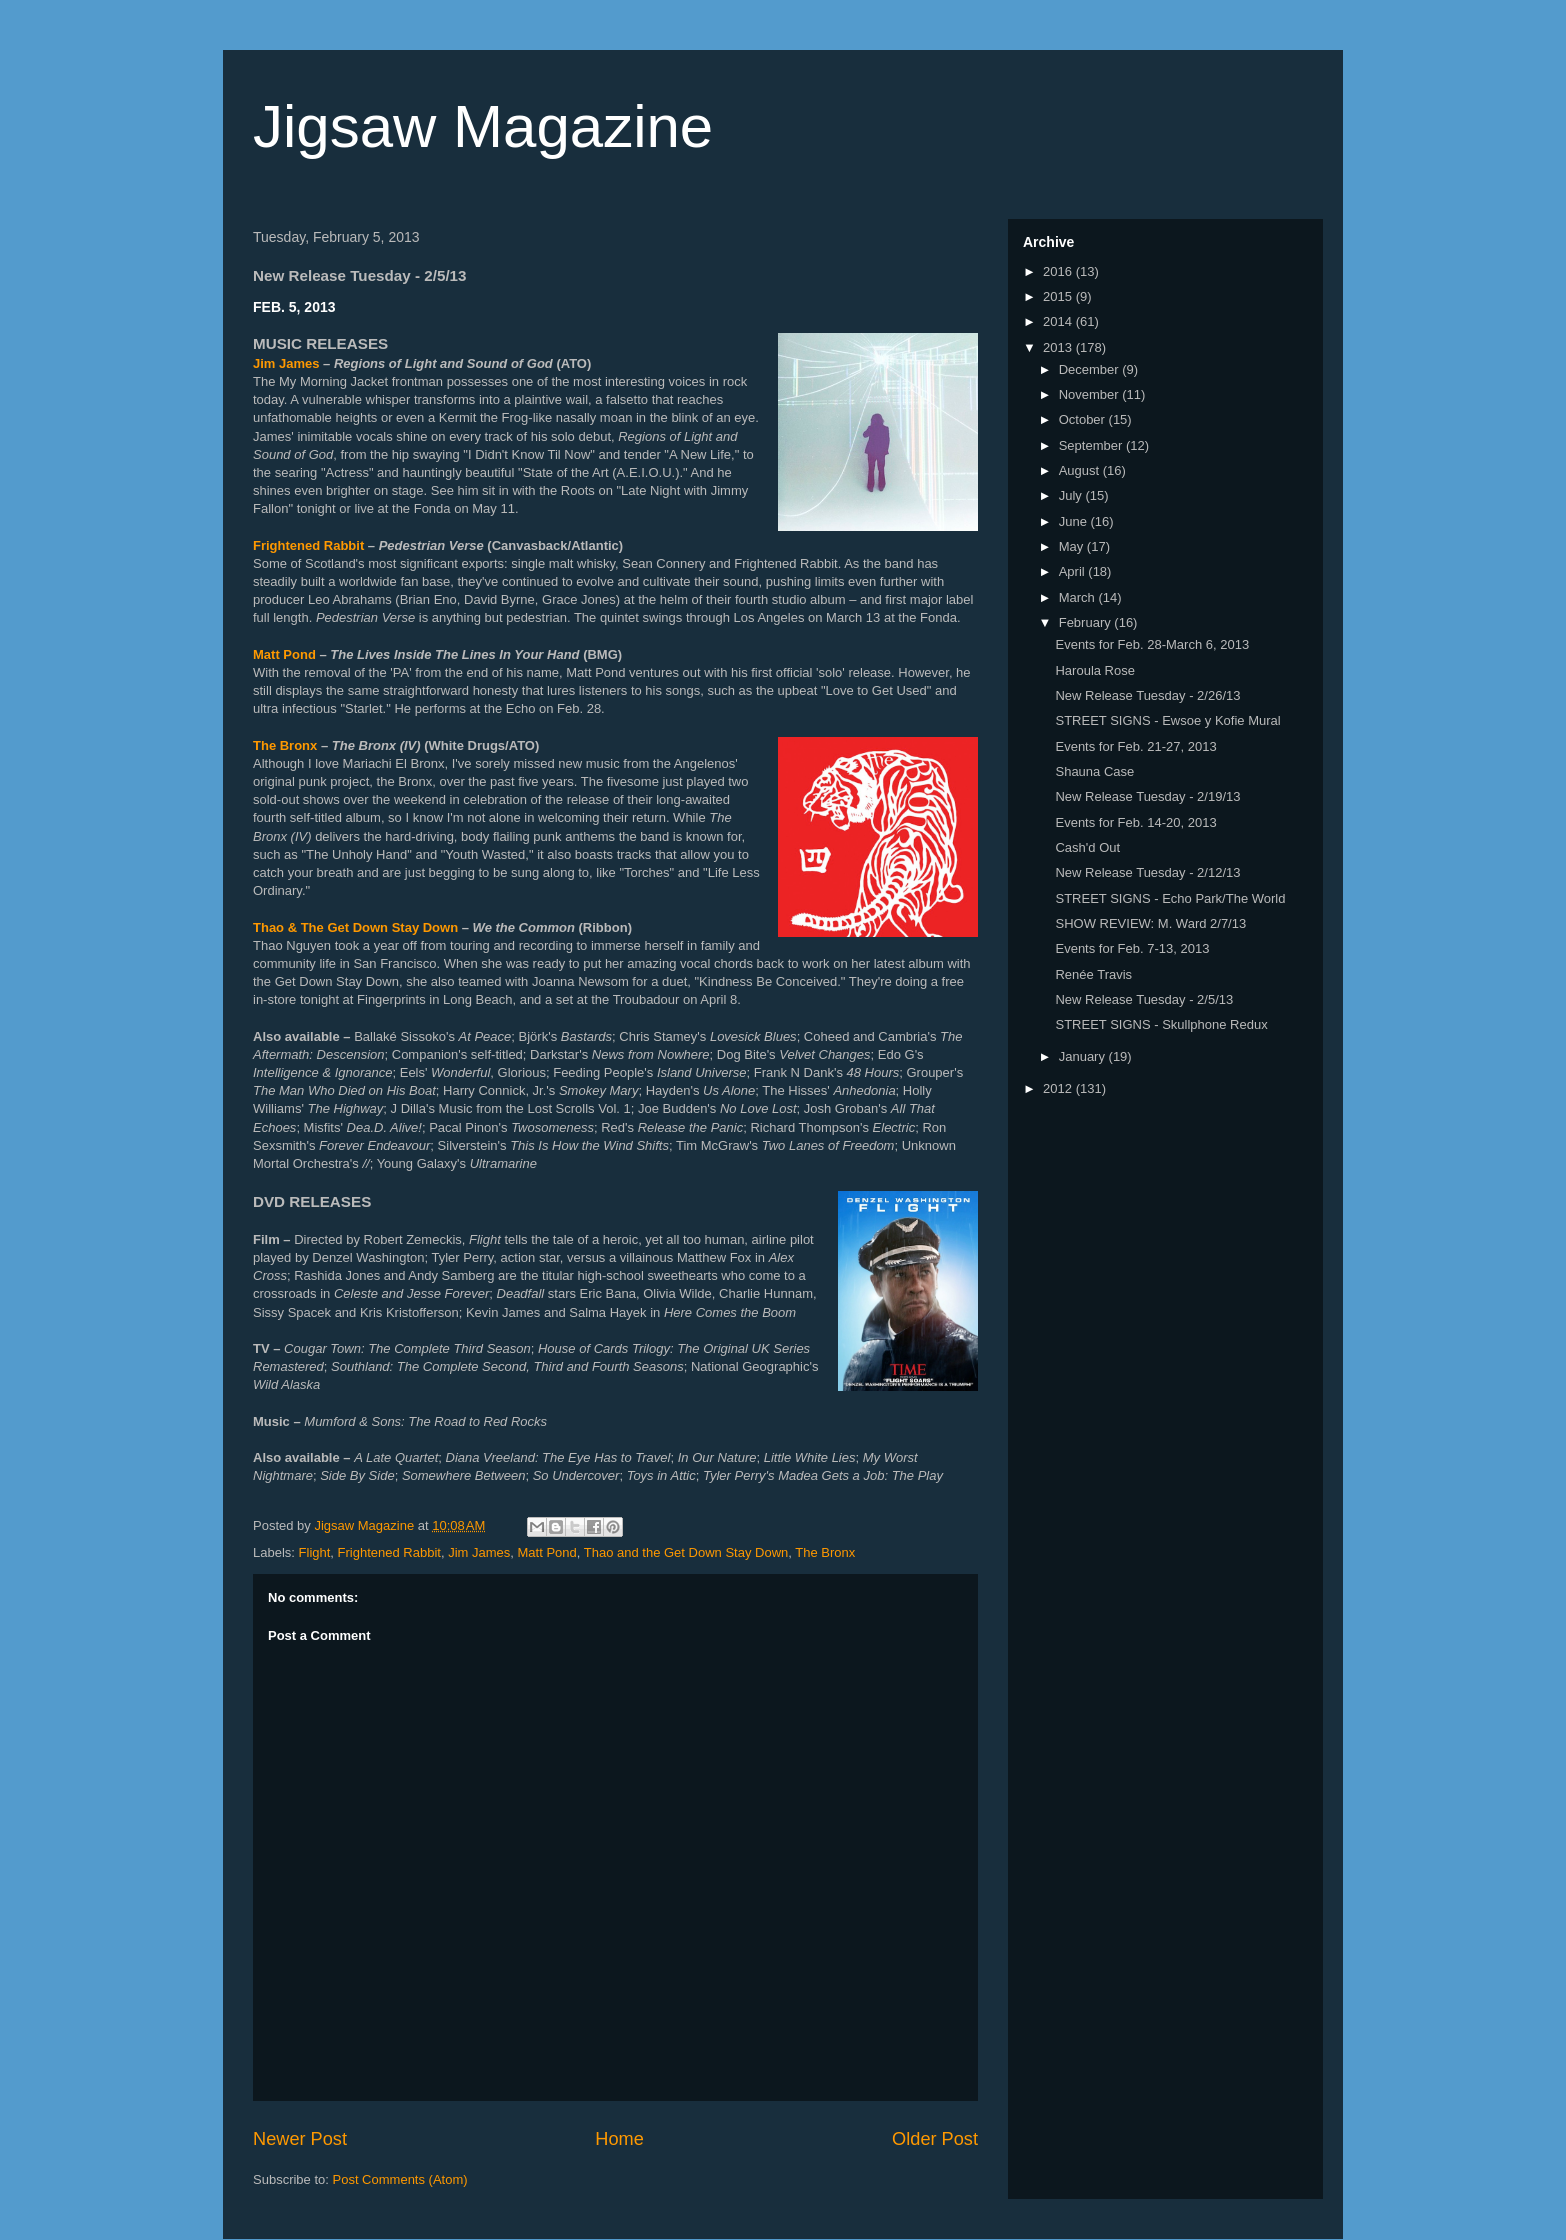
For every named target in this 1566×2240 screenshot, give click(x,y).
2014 (1059, 321)
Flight (315, 1552)
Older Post (935, 2139)
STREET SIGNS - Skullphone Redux (1161, 1024)
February (1087, 622)
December (1091, 369)
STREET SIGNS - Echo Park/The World (1170, 898)
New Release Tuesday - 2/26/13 (1147, 695)
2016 (1059, 271)
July (1072, 495)
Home (619, 2139)
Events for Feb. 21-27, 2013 (1135, 746)
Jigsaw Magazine (483, 126)
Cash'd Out (1087, 847)
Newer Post (300, 2139)
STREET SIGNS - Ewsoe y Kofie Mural (1167, 720)
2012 (1059, 1088)
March (1079, 597)
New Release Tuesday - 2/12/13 (1147, 872)
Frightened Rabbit (308, 545)
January (1084, 1056)
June (1075, 521)
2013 (1059, 347)
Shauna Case (1094, 771)
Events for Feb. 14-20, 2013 (1135, 822)
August (1081, 470)
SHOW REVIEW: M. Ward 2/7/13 (1150, 923)
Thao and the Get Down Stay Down (686, 1552)
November (1091, 394)
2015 (1059, 296)
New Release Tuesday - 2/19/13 (1147, 796)
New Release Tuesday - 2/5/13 (1144, 999)
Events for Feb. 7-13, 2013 (1132, 948)
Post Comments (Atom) (400, 2179)
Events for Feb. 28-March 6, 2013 (1152, 644)
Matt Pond (284, 654)
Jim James (286, 363)
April (1074, 571)
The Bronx (285, 745)
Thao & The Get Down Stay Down (355, 927)
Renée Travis (1093, 974)
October (1084, 419)
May (1073, 546)
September (1092, 445)
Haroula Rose (1095, 670)
